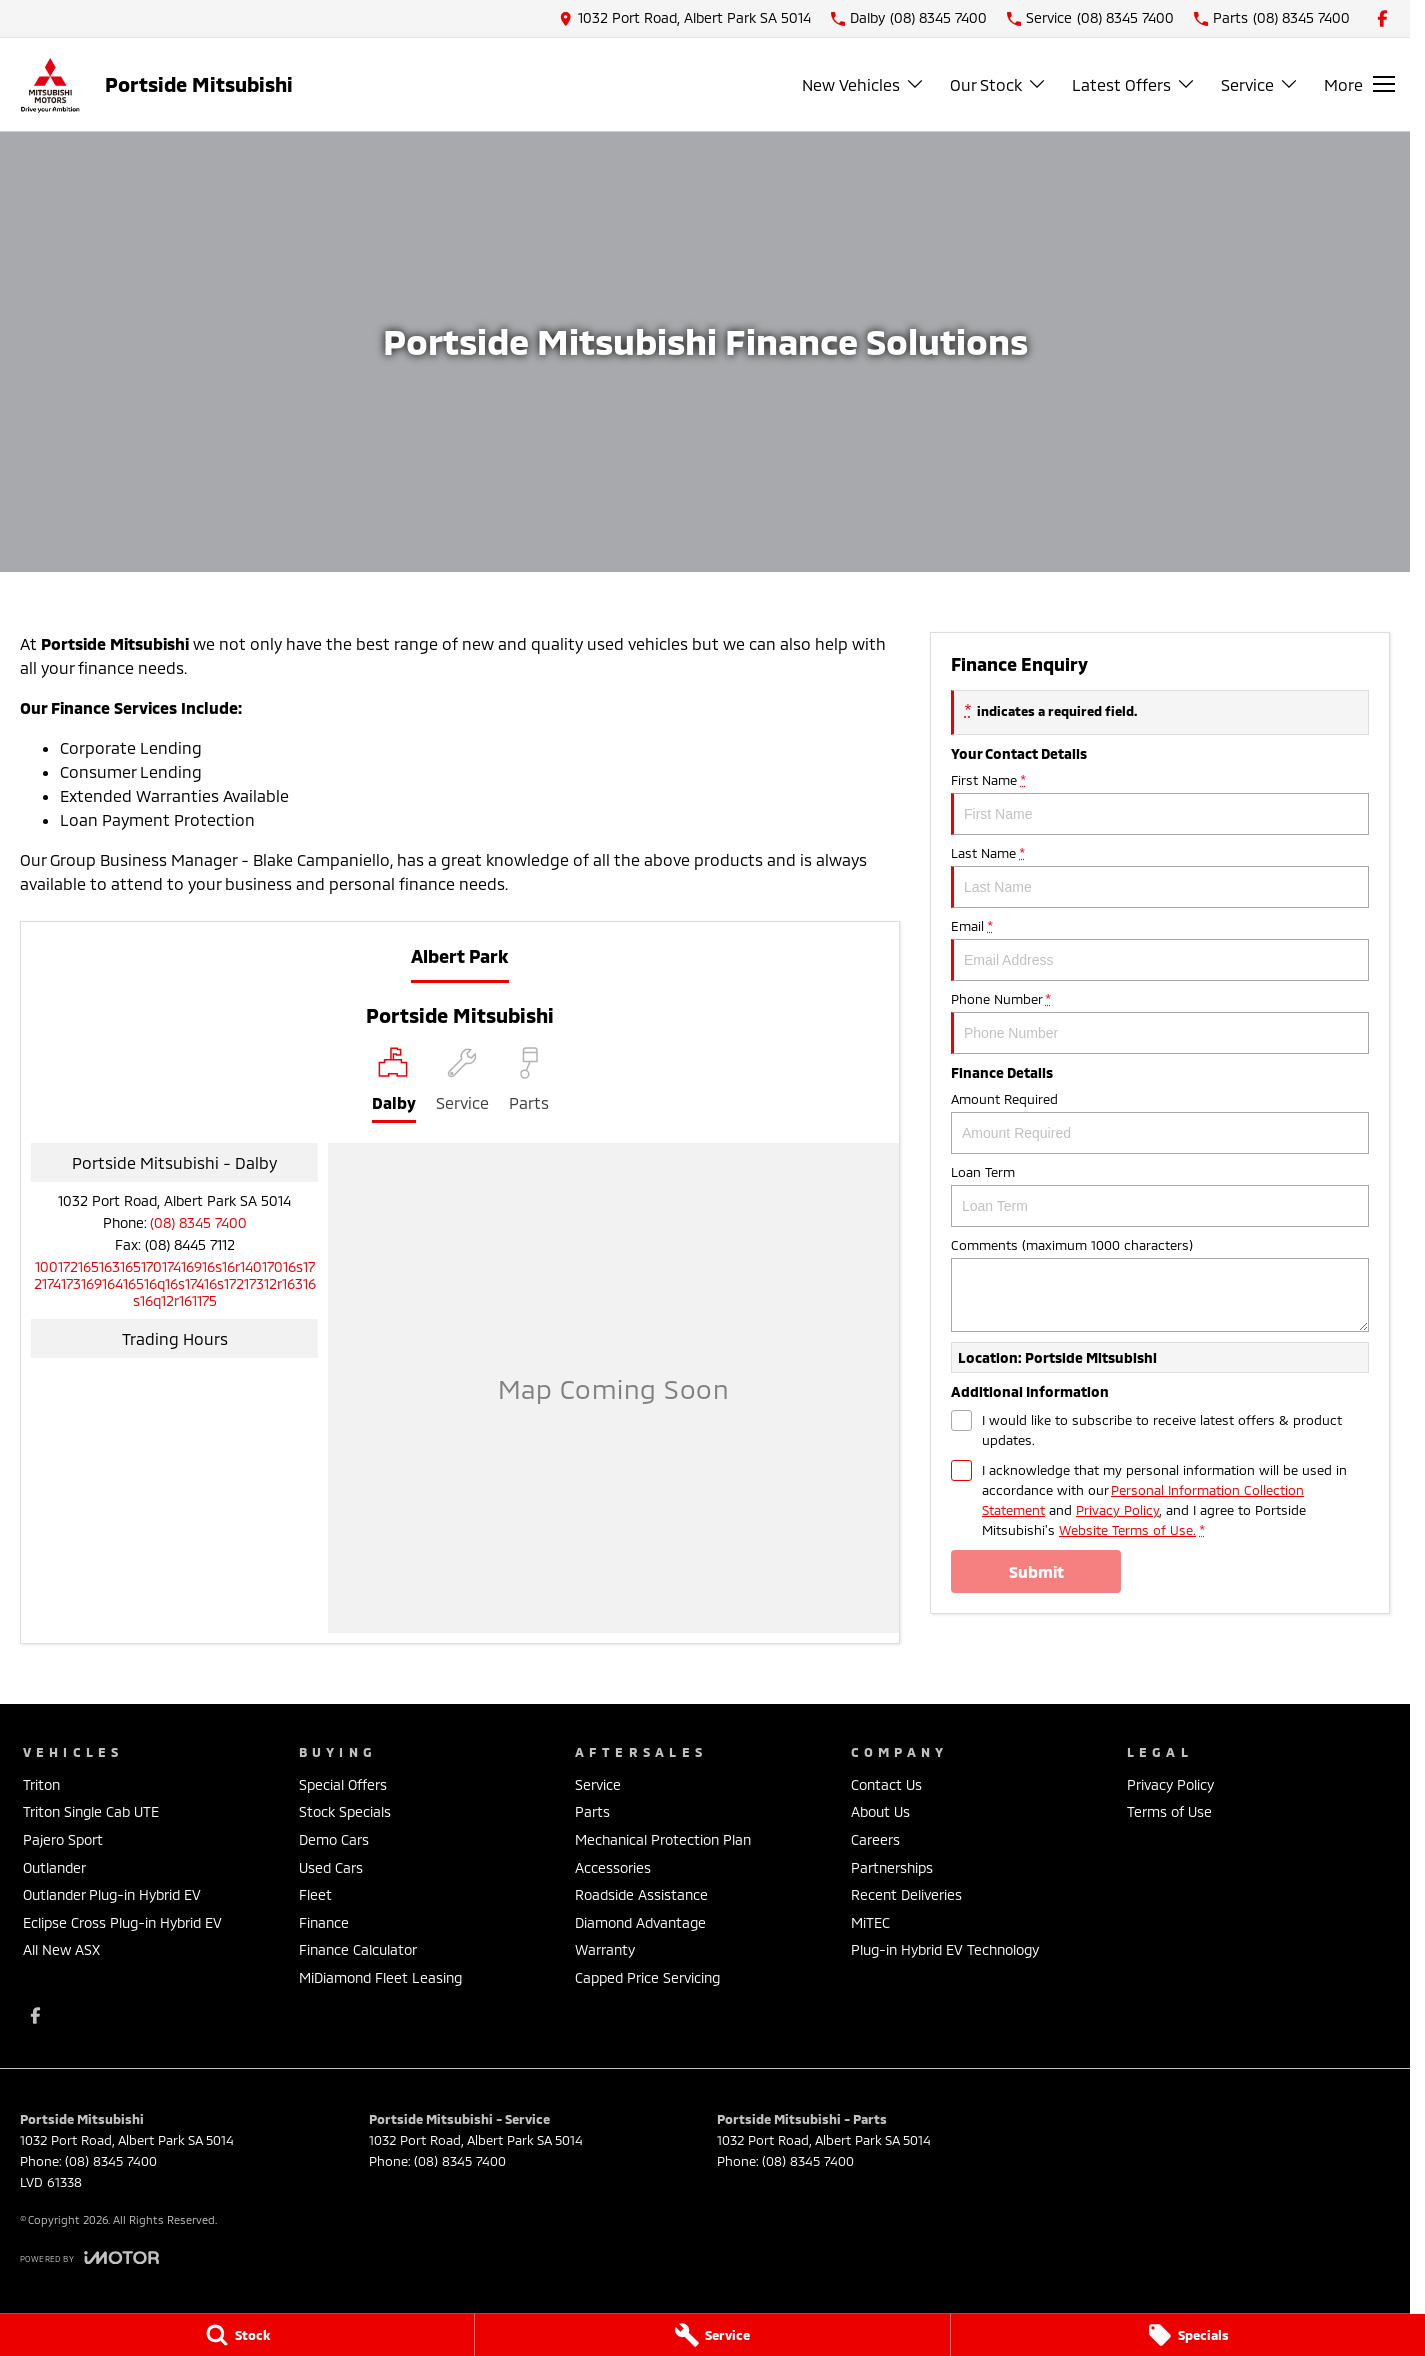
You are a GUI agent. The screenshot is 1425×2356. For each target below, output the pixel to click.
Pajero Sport (63, 1839)
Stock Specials (345, 1811)
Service (598, 1784)
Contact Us (886, 1784)
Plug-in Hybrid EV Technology (945, 1949)
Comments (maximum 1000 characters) (1160, 1284)
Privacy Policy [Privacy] (1117, 1510)
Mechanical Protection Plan (663, 1839)
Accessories (613, 1867)
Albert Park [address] (460, 956)
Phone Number (1160, 1022)
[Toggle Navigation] (1359, 84)
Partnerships (892, 1867)
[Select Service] (462, 1085)
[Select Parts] (529, 1085)
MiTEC (870, 1922)
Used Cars (331, 1867)
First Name (1160, 803)
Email (1160, 949)
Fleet (315, 1894)
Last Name (1160, 876)
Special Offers (343, 1784)
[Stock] (237, 2335)
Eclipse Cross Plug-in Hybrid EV (122, 1922)
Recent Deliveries (906, 1894)
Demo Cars (334, 1839)
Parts (592, 1811)
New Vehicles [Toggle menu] (863, 84)
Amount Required (1160, 1122)
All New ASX (61, 1949)
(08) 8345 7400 (198, 1222)
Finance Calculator (358, 1949)
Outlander (54, 1867)
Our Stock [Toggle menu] (998, 84)
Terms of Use (1169, 1811)
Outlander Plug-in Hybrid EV (112, 1894)
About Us (880, 1811)
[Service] (712, 2335)
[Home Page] (50, 84)
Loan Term (1160, 1195)
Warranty (605, 1949)
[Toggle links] (89, 2257)
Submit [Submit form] (1036, 1571)
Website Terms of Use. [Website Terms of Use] (1127, 1530)
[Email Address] (175, 1283)
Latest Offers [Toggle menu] (1134, 84)
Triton (41, 1784)
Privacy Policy (1170, 1784)
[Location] (394, 1085)
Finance (324, 1922)
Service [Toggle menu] (1260, 84)
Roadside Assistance (641, 1894)
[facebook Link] (1382, 18)
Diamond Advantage (640, 1922)
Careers (875, 1839)
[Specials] (1188, 2335)
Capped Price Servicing (647, 1977)
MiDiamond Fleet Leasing (380, 1977)
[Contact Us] (685, 18)
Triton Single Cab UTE (91, 1811)
